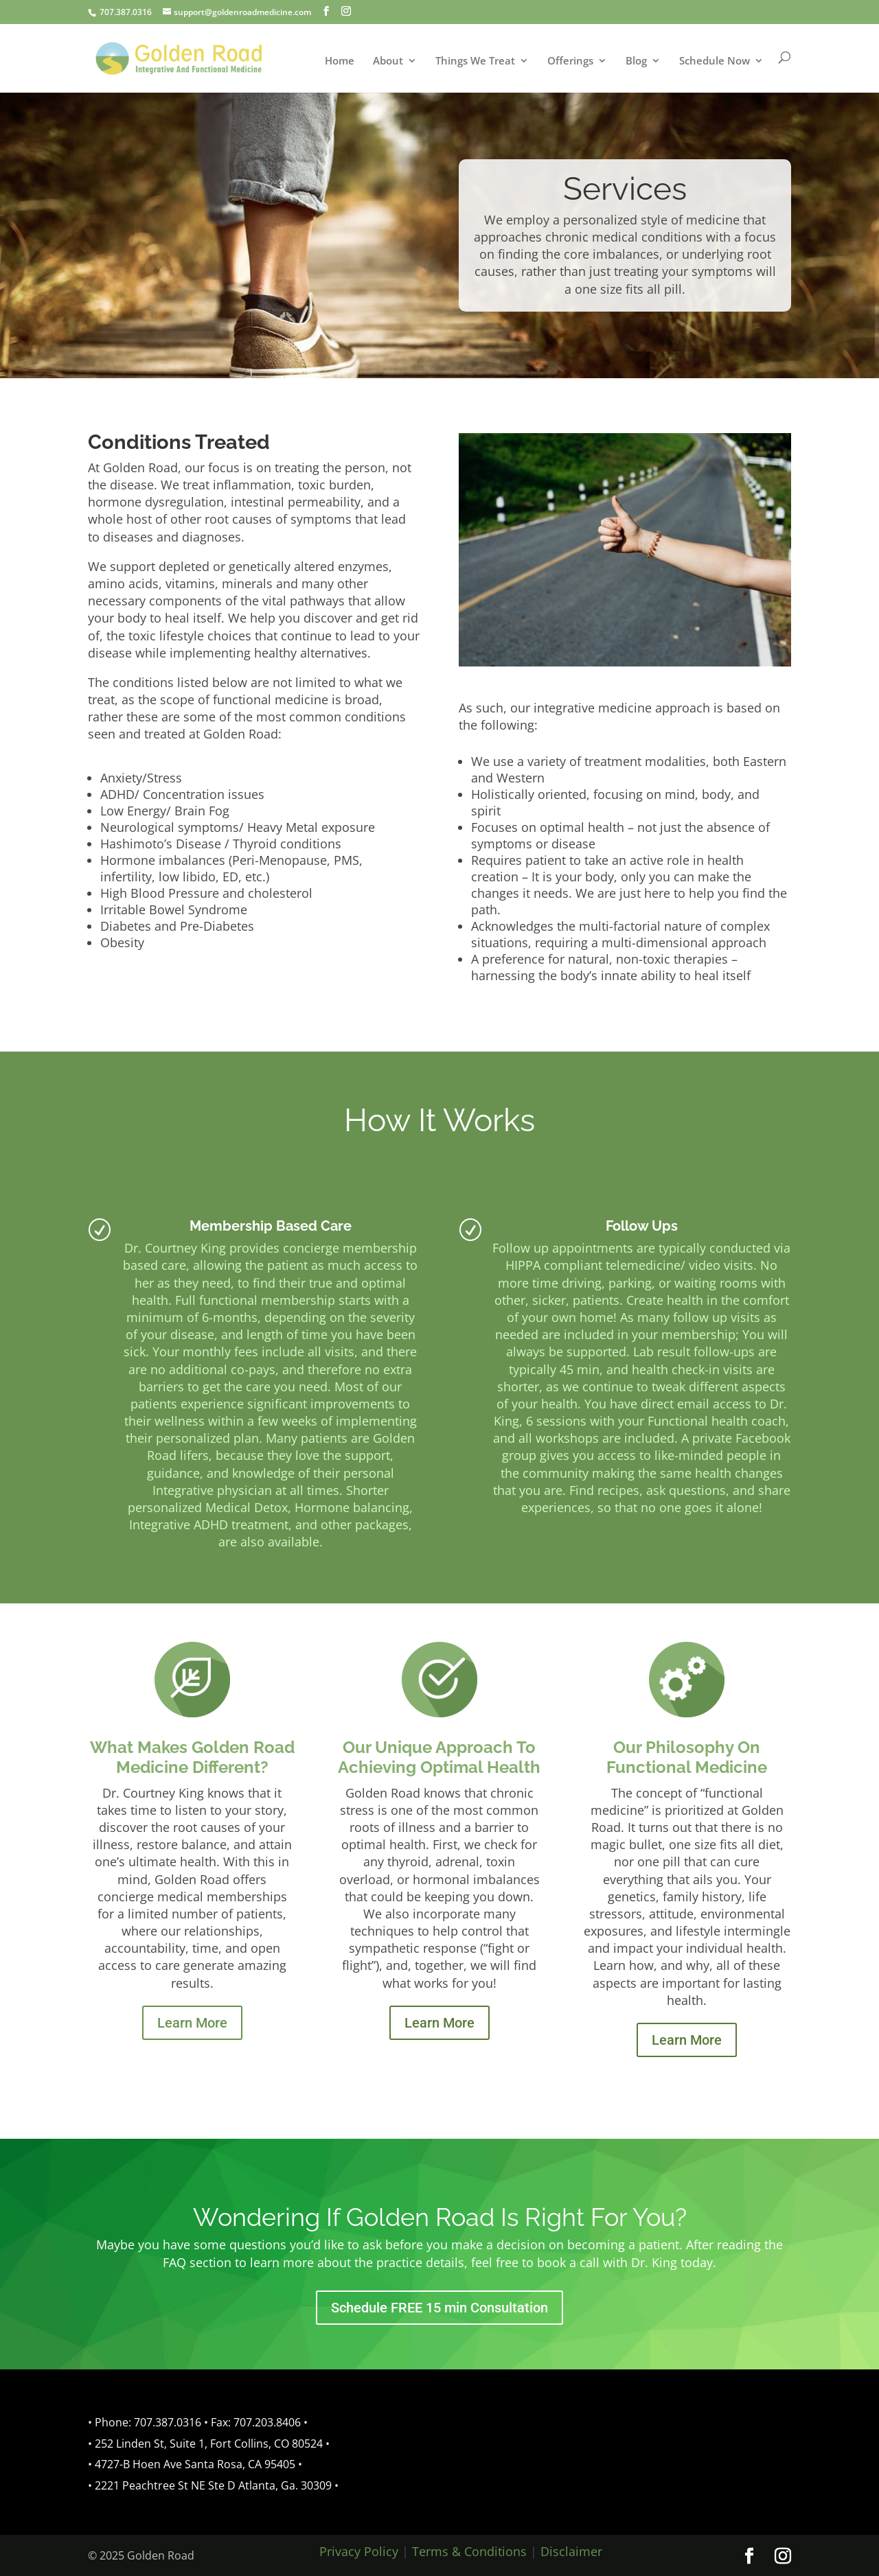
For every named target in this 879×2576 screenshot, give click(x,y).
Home (339, 61)
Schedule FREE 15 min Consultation (439, 2307)
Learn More (192, 2023)
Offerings (570, 61)
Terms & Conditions (469, 2551)
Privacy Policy (358, 2551)
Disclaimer (571, 2551)
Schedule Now (714, 61)
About (388, 61)
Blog (636, 61)
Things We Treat (475, 61)
